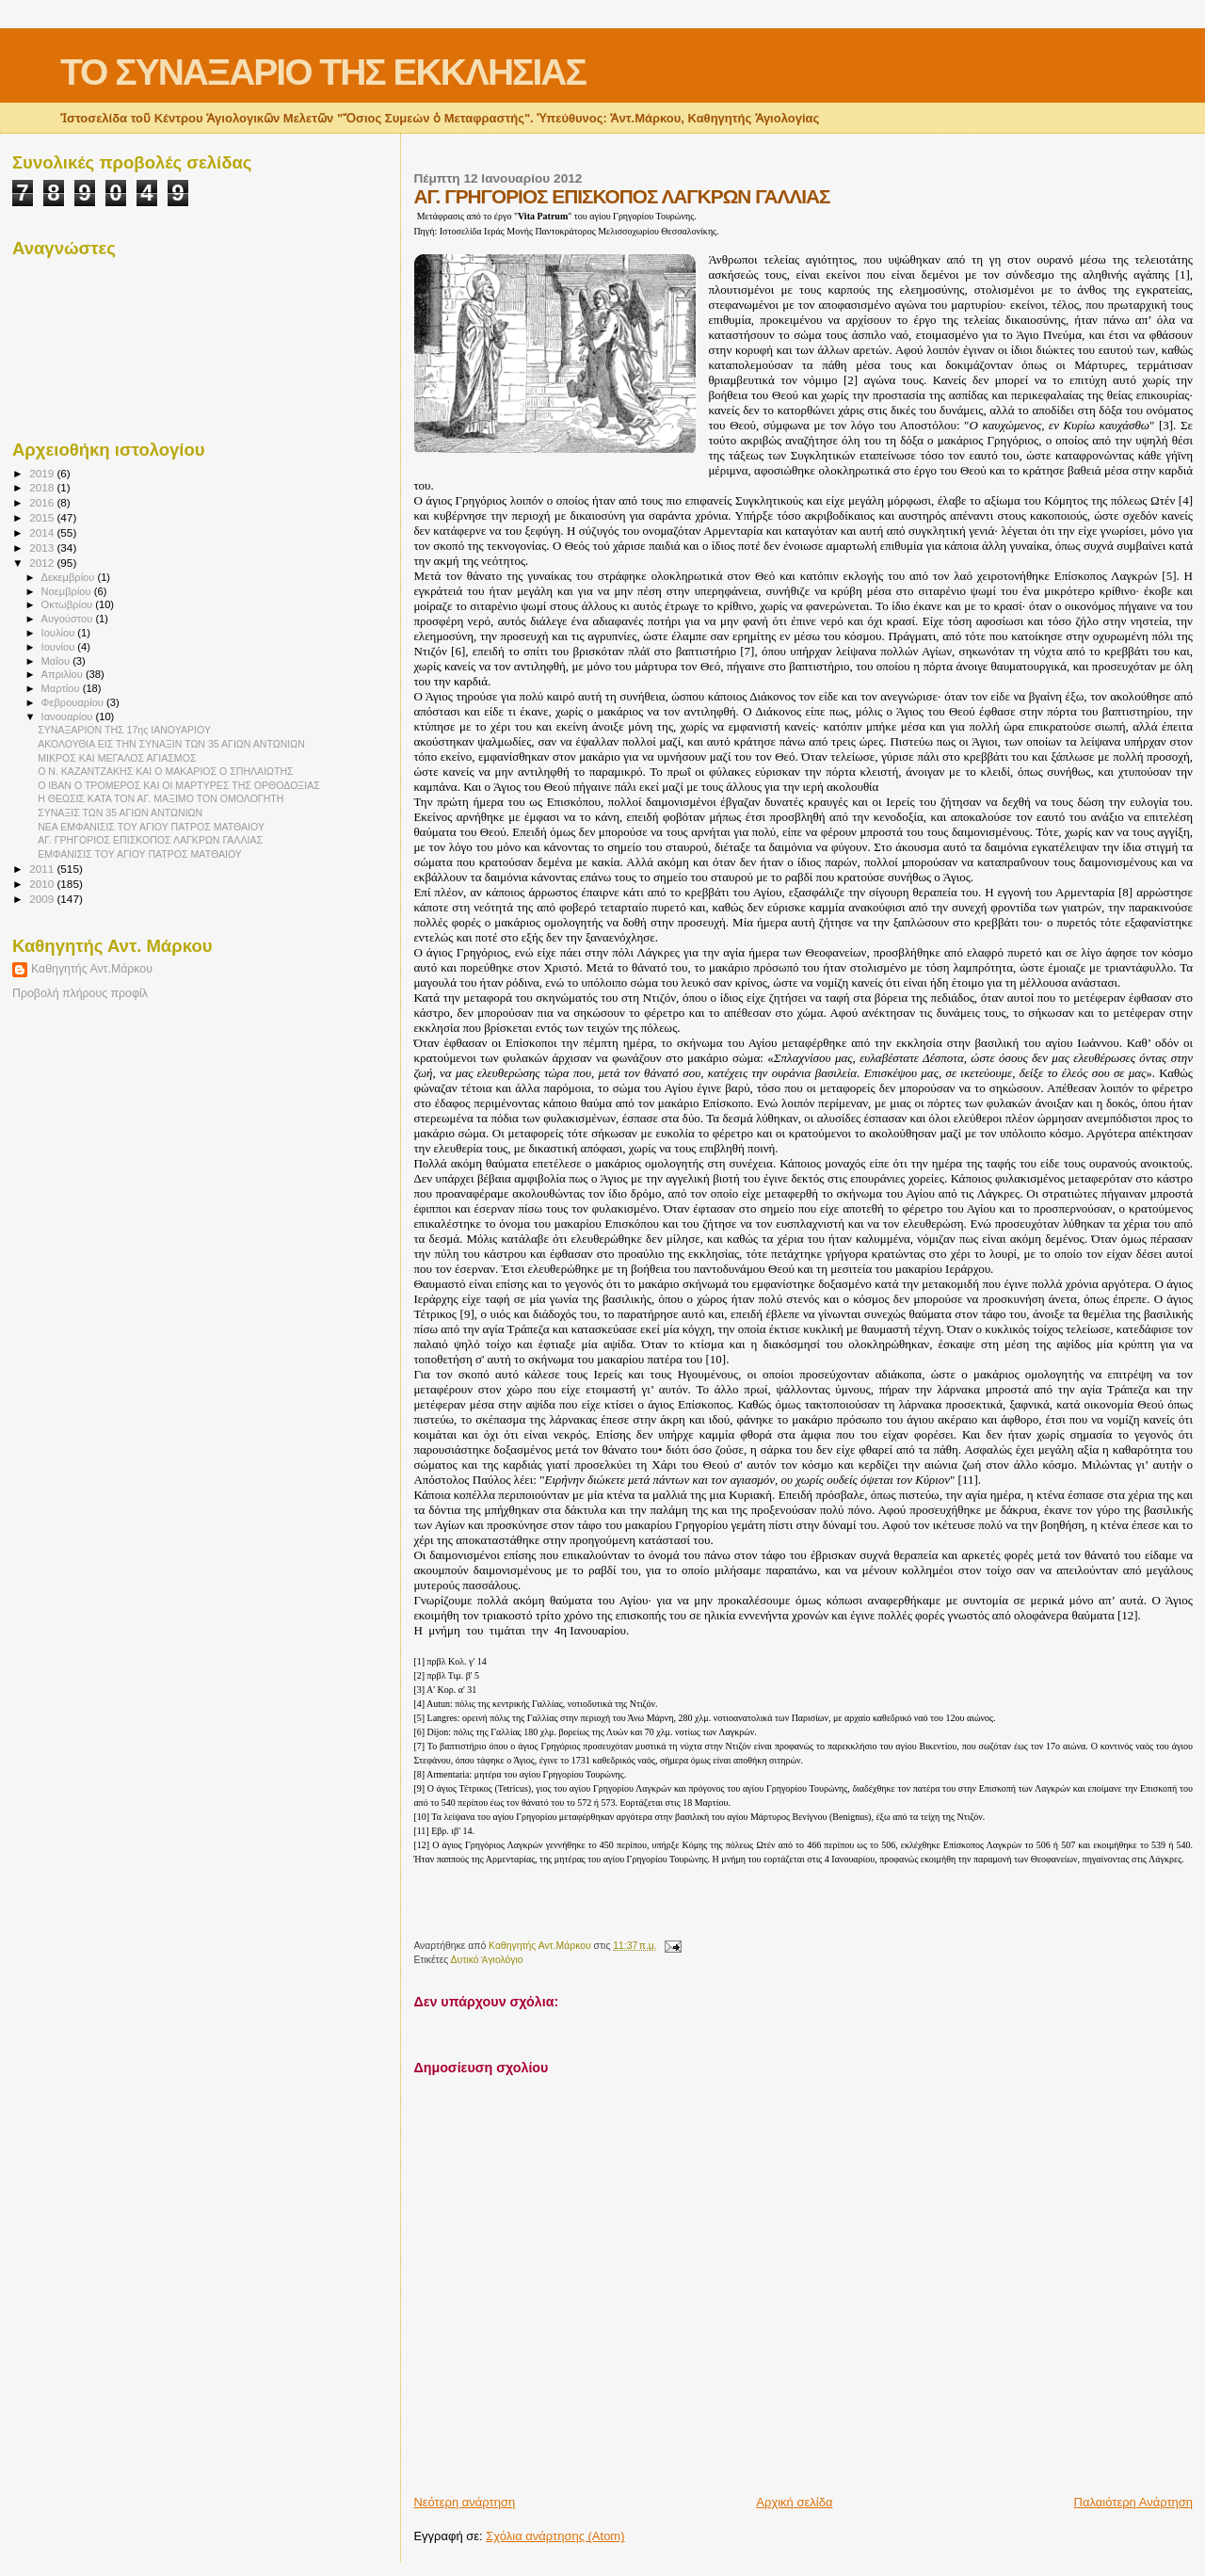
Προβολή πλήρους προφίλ (80, 993)
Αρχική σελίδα (794, 2502)
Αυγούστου (68, 618)
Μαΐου (57, 661)
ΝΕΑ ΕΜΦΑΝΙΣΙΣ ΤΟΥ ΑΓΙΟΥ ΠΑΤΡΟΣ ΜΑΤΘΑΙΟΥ (151, 826)
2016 (42, 502)
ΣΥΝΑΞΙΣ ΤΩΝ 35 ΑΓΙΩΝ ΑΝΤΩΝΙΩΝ (120, 812)
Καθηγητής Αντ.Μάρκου (92, 968)
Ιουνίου (59, 646)
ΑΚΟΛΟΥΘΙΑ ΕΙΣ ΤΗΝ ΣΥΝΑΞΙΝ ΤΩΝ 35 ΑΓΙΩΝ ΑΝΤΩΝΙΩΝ (171, 743)
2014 (42, 532)
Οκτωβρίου (68, 604)
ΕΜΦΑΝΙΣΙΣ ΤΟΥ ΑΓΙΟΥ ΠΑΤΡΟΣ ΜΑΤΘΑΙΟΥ (140, 854)
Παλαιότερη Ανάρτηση (1133, 2502)
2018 (42, 487)
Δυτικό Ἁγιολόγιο (487, 1960)
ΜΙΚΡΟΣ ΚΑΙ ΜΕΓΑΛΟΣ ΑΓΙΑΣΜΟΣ (117, 758)
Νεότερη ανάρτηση (464, 2502)
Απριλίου (63, 674)
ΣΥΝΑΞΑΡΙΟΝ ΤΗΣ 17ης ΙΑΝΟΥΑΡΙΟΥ (124, 729)
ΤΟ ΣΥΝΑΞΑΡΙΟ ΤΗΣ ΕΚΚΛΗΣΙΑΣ (323, 72)
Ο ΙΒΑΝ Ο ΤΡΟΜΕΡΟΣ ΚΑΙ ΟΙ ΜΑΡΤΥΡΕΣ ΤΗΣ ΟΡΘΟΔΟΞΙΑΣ (179, 785)
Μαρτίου (62, 688)
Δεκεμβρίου (69, 577)
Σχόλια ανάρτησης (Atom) (555, 2536)
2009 (42, 899)
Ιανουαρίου (68, 716)
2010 (42, 883)
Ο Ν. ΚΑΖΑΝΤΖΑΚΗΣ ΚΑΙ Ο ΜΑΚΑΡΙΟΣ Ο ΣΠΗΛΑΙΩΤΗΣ (166, 771)
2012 (42, 562)
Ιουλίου (59, 632)
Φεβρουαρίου (73, 702)
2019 (42, 473)
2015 (42, 517)
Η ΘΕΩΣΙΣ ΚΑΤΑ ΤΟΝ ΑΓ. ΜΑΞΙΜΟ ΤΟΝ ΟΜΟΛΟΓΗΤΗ (160, 798)
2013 (42, 547)
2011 (42, 868)
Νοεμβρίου (67, 591)
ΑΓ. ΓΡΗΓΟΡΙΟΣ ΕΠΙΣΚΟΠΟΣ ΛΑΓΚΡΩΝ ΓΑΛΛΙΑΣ (150, 839)
